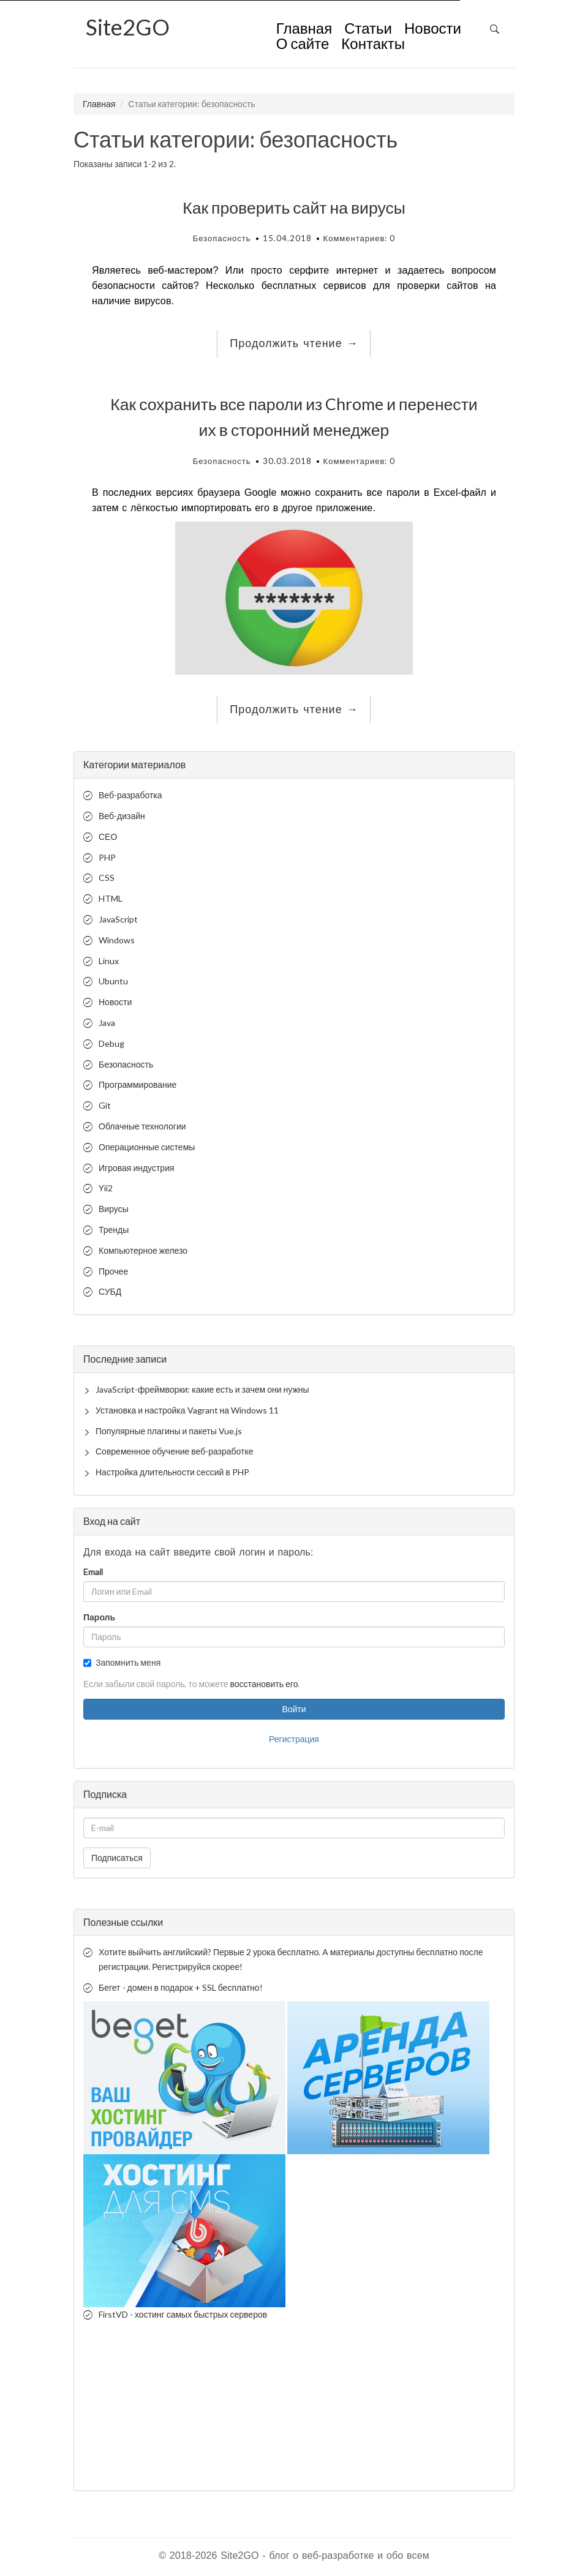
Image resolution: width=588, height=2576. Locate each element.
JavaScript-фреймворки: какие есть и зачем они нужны (202, 1389)
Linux (109, 961)
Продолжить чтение (294, 343)
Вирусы (114, 1209)
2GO (128, 26)
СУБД (110, 1291)
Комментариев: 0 (359, 238)
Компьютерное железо (143, 1250)
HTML (111, 898)
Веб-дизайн (122, 816)
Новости (432, 29)
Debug (111, 1043)
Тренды (114, 1229)
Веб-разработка (130, 795)
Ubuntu (113, 981)
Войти (294, 1709)
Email (93, 1572)
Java (107, 1022)
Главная (304, 29)
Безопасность (222, 238)
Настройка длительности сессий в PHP (172, 1472)
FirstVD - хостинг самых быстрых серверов (183, 2314)
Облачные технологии (142, 1126)
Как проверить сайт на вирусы (294, 207)
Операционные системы (147, 1147)
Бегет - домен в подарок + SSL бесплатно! (181, 1987)
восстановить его (264, 1684)
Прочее (113, 1271)
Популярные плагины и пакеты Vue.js (169, 1431)
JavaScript (118, 919)
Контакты (373, 44)
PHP (107, 857)
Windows (117, 940)
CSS (107, 877)
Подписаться (117, 1857)
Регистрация (294, 1739)
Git (105, 1105)
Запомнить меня (121, 1662)
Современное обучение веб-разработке (175, 1451)
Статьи (368, 29)
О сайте (303, 44)
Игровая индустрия (137, 1168)
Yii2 (106, 1188)
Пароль (99, 1617)
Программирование (137, 1084)
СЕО (108, 836)
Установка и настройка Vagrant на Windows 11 (187, 1410)
